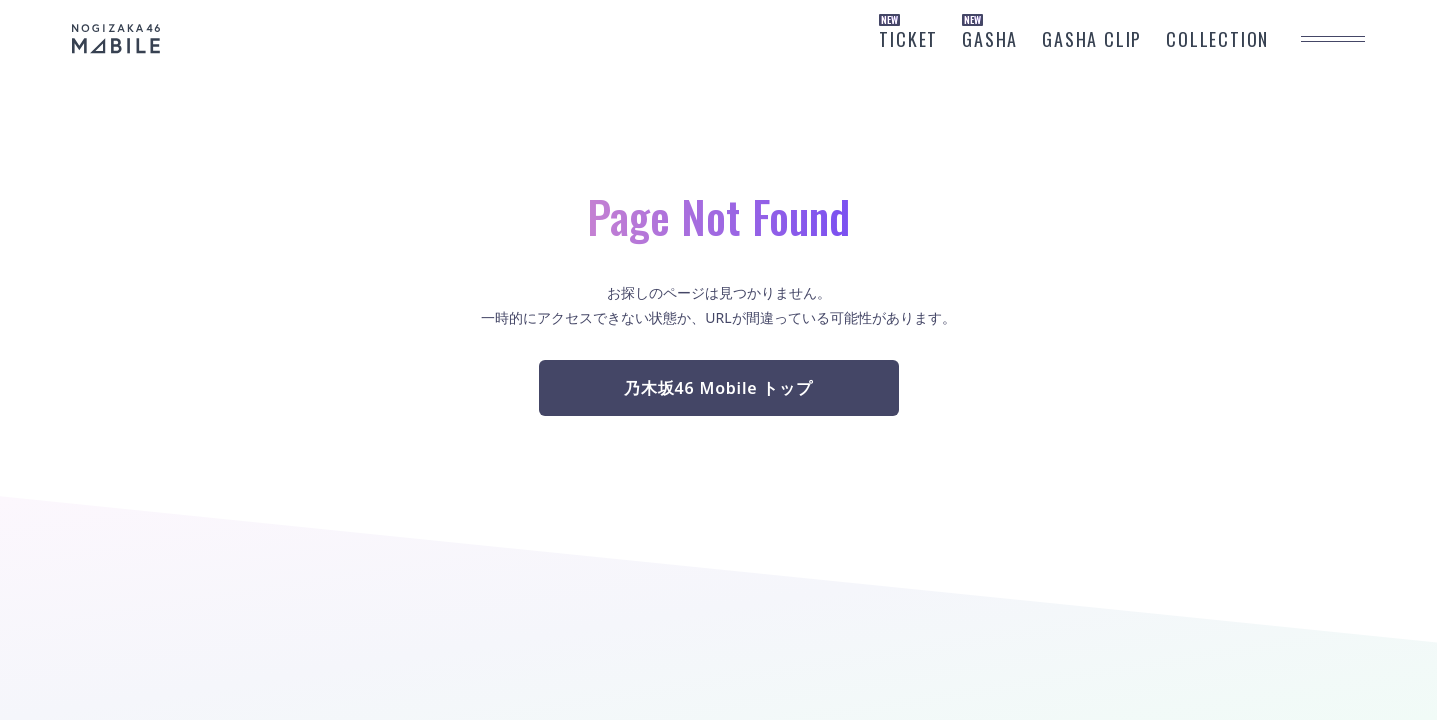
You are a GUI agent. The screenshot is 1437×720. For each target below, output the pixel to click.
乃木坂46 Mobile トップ (718, 388)
